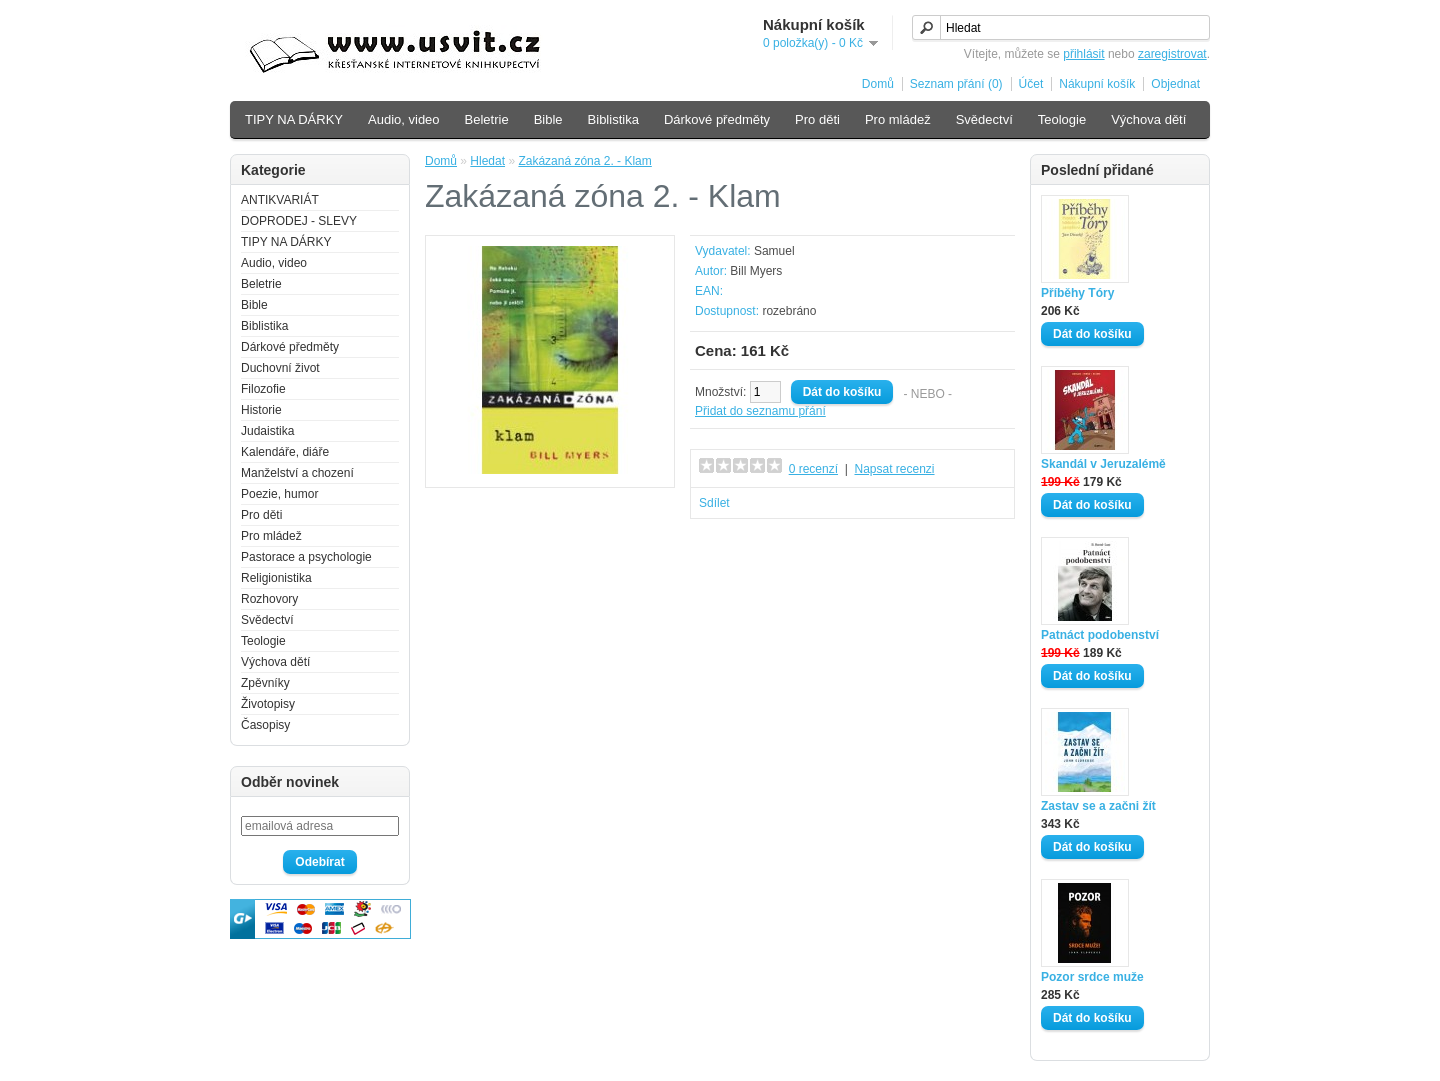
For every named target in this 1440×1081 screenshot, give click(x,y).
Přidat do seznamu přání (760, 411)
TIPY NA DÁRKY (294, 119)
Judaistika (267, 431)
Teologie (1062, 119)
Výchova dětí (1148, 119)
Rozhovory (269, 599)
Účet (1031, 84)
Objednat (1175, 84)
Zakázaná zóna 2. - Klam (584, 161)
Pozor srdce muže (1092, 977)
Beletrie (487, 119)
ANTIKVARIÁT (280, 200)
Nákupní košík (1097, 84)
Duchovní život (280, 368)
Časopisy (265, 725)
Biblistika (613, 119)
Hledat (487, 161)
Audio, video (404, 119)
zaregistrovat (1172, 54)
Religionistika (276, 578)
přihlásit (1083, 54)
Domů (878, 84)
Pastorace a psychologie (306, 557)
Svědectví (984, 119)
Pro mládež (898, 119)
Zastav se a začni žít (1098, 806)
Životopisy (268, 704)
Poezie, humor (279, 494)
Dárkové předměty (717, 119)
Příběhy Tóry (1077, 293)
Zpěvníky (265, 683)
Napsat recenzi (894, 469)
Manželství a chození (297, 473)
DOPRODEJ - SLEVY (299, 221)
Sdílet (714, 503)
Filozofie (263, 389)
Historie (261, 410)
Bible (548, 119)
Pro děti (817, 119)
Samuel (774, 251)
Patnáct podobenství (1100, 635)
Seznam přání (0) (956, 84)
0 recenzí (813, 469)
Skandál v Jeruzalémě (1103, 464)
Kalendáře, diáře (285, 452)
